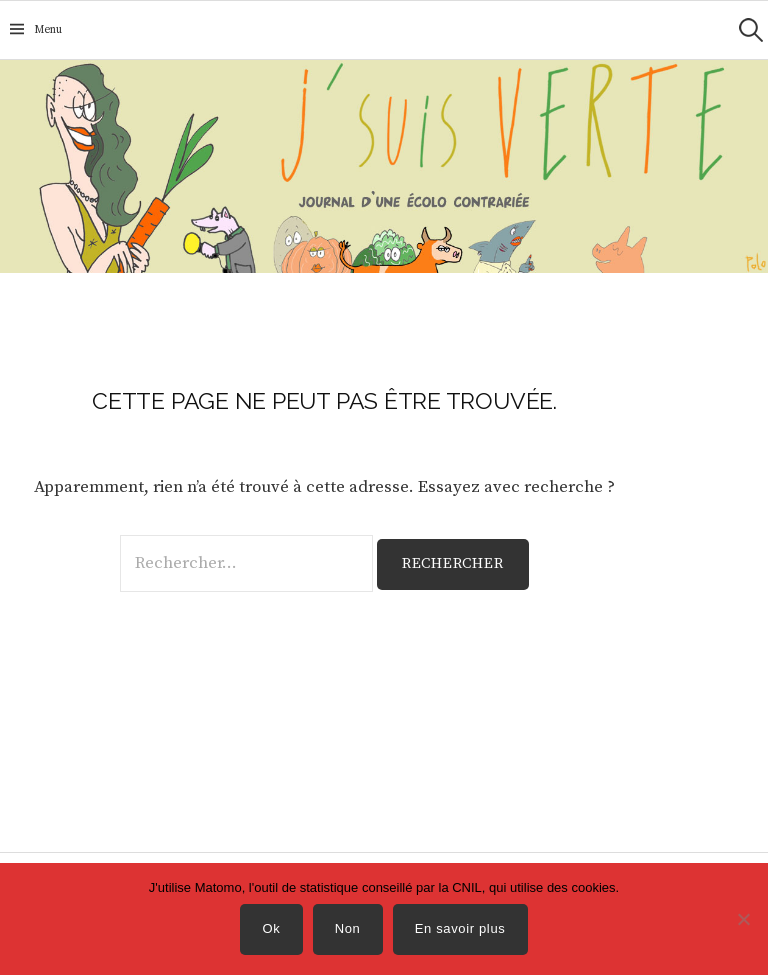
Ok (272, 928)
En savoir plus (460, 928)
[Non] (743, 919)
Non (348, 928)
